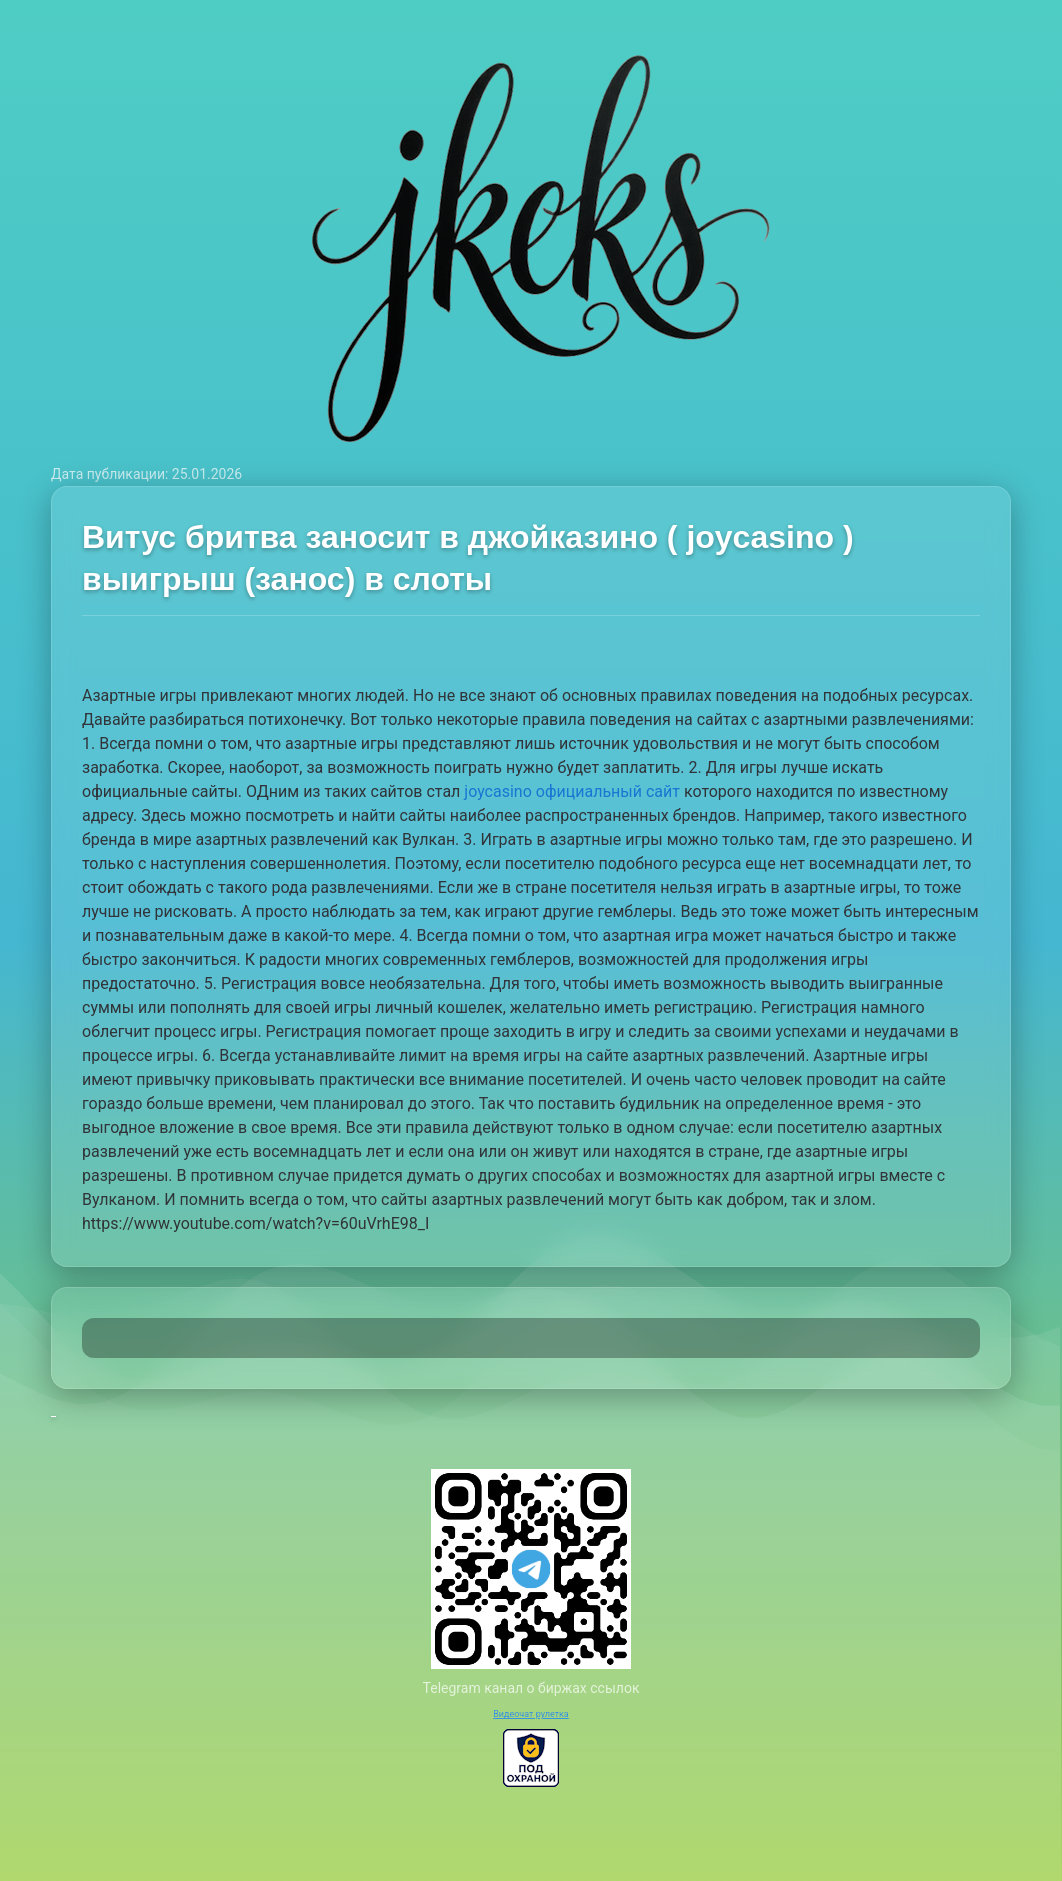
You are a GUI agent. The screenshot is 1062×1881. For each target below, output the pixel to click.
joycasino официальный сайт (572, 791)
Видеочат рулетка (531, 1714)
